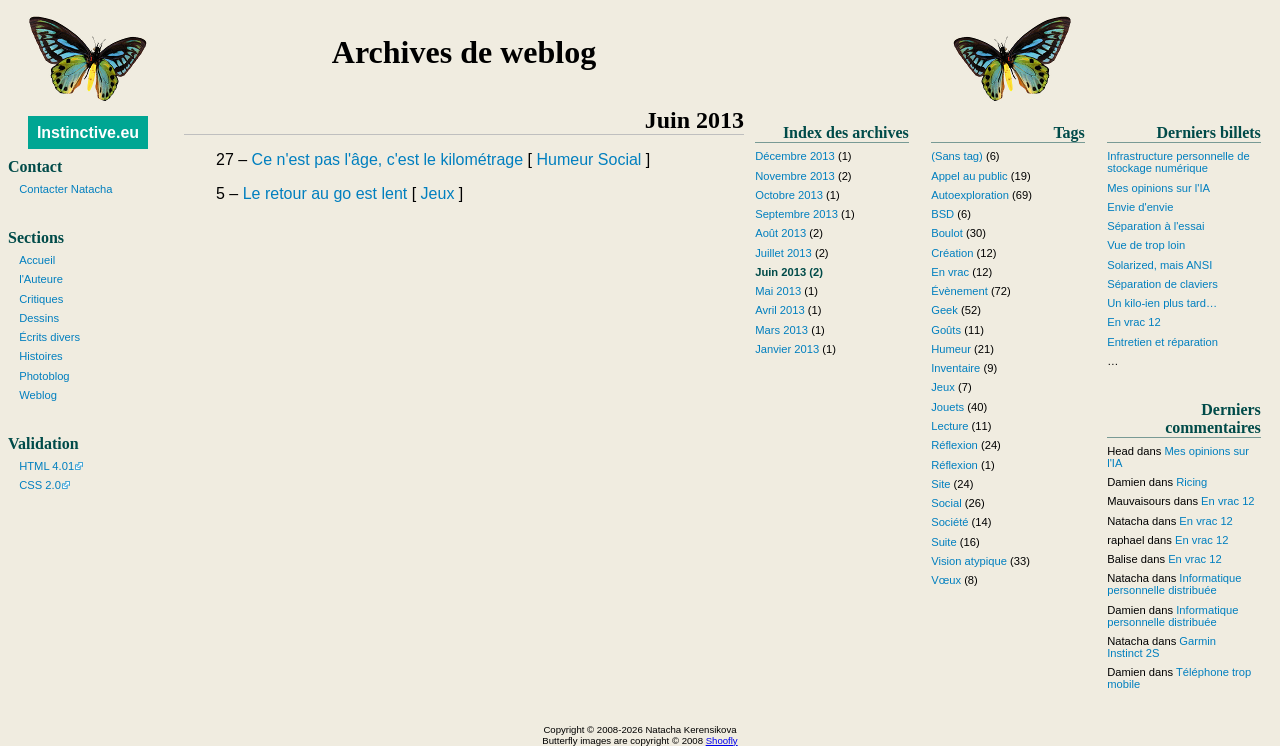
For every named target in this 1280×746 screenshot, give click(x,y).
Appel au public (969, 176)
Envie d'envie (1140, 207)
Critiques (41, 299)
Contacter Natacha (65, 189)
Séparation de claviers (1162, 284)
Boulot (947, 233)
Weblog (38, 395)
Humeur (564, 159)
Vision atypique (969, 561)
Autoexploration (970, 195)
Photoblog (44, 376)
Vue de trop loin (1146, 245)
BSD (942, 214)
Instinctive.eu (88, 132)
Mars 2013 (781, 330)
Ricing (1191, 482)
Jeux (438, 193)
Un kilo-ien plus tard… (1162, 303)
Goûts (946, 330)
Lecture (949, 426)
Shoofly (722, 740)
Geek (944, 310)
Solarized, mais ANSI (1159, 265)
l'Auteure (41, 279)
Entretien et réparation (1162, 342)
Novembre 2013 (795, 176)
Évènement (959, 291)
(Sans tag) (957, 156)
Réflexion (954, 445)
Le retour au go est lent (325, 193)
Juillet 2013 (783, 253)
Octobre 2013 (789, 195)
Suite (944, 542)
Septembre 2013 (796, 214)
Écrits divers (49, 337)
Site (940, 484)
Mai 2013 (778, 291)
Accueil (37, 260)
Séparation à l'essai (1155, 226)
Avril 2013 (780, 310)
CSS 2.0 (40, 485)
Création (952, 253)
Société (949, 522)
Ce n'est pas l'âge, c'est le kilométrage (388, 159)
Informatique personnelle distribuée (1174, 584)
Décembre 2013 (795, 156)
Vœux (946, 580)
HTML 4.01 (46, 466)
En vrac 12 (1133, 322)
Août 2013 (780, 233)
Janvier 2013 (787, 349)
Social (620, 159)
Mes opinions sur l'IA (1158, 188)
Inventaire (955, 368)
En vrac (950, 272)
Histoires (41, 356)
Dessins (39, 318)
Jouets (947, 407)
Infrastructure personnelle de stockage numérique (1178, 162)
